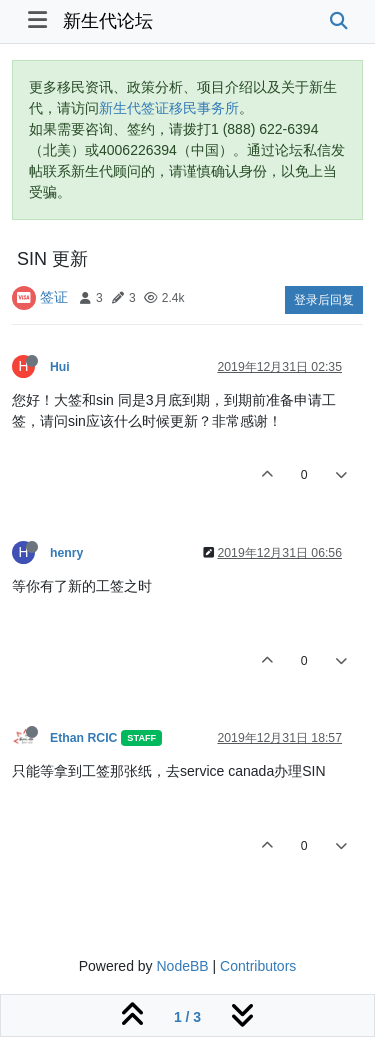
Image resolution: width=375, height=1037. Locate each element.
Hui (60, 367)
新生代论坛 (108, 21)
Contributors (258, 966)
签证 (54, 297)
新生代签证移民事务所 (169, 108)
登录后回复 (324, 300)
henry (66, 553)
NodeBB (182, 966)
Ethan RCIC (83, 738)
